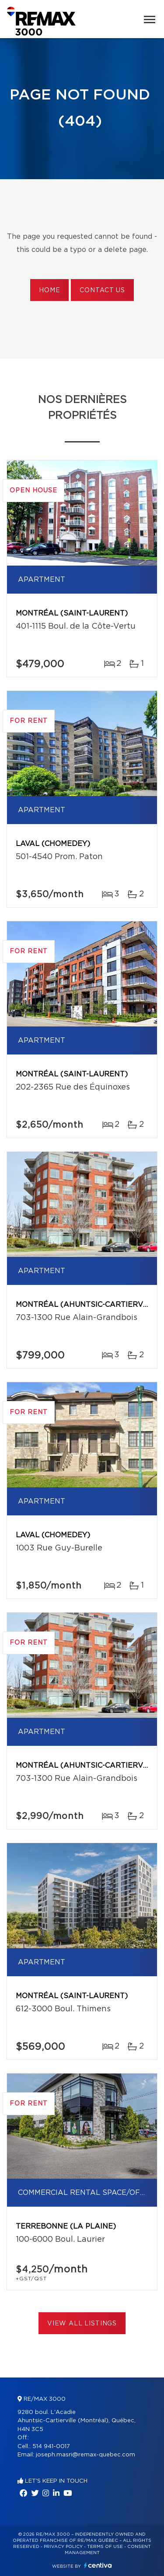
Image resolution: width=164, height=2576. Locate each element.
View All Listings (82, 2324)
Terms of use (105, 2546)
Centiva (98, 2565)
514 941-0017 (51, 2446)
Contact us (102, 290)
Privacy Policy (63, 2546)
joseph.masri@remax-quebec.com (85, 2455)
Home (49, 290)
